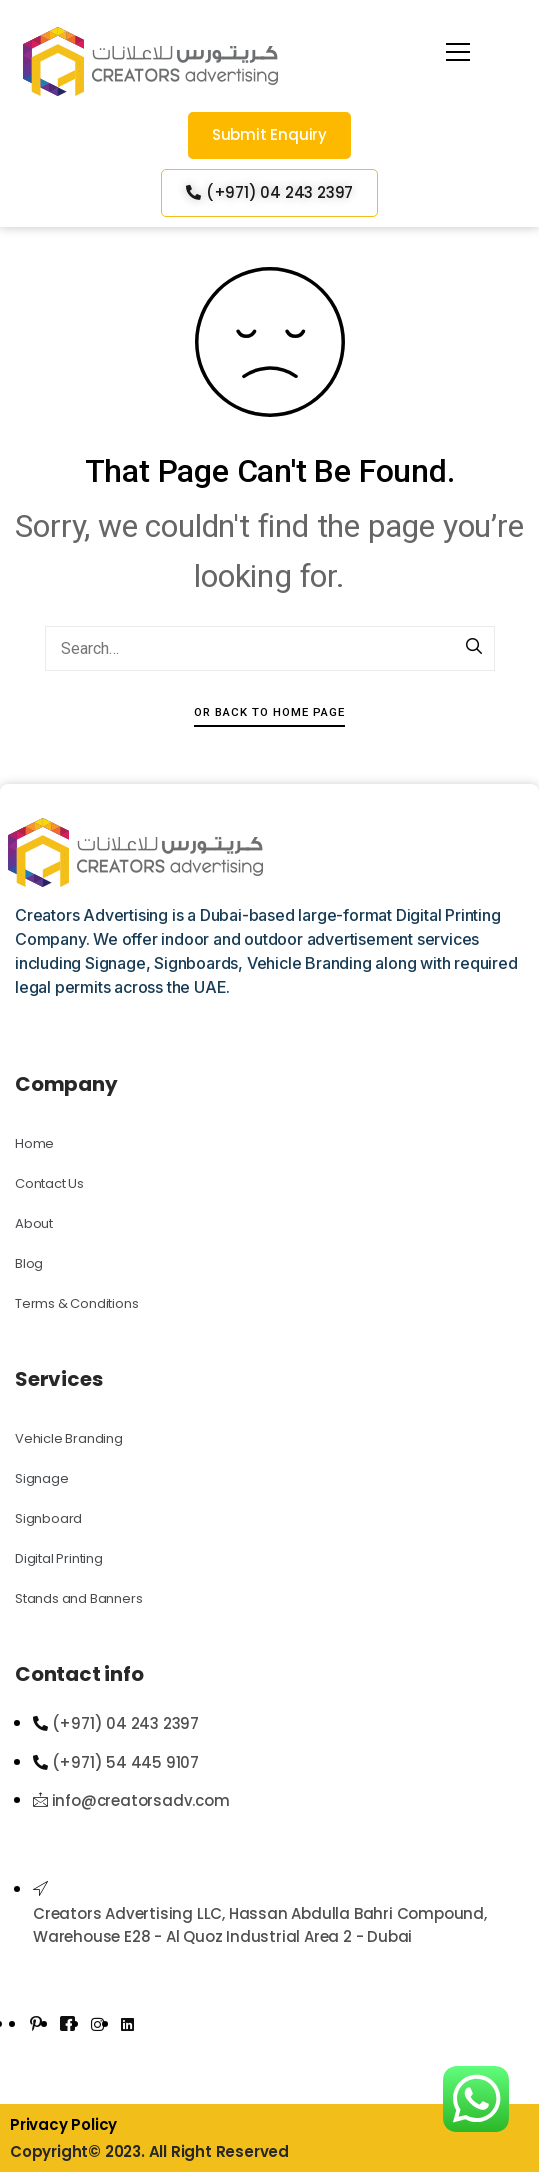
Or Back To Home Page (269, 712)
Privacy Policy (63, 2124)
